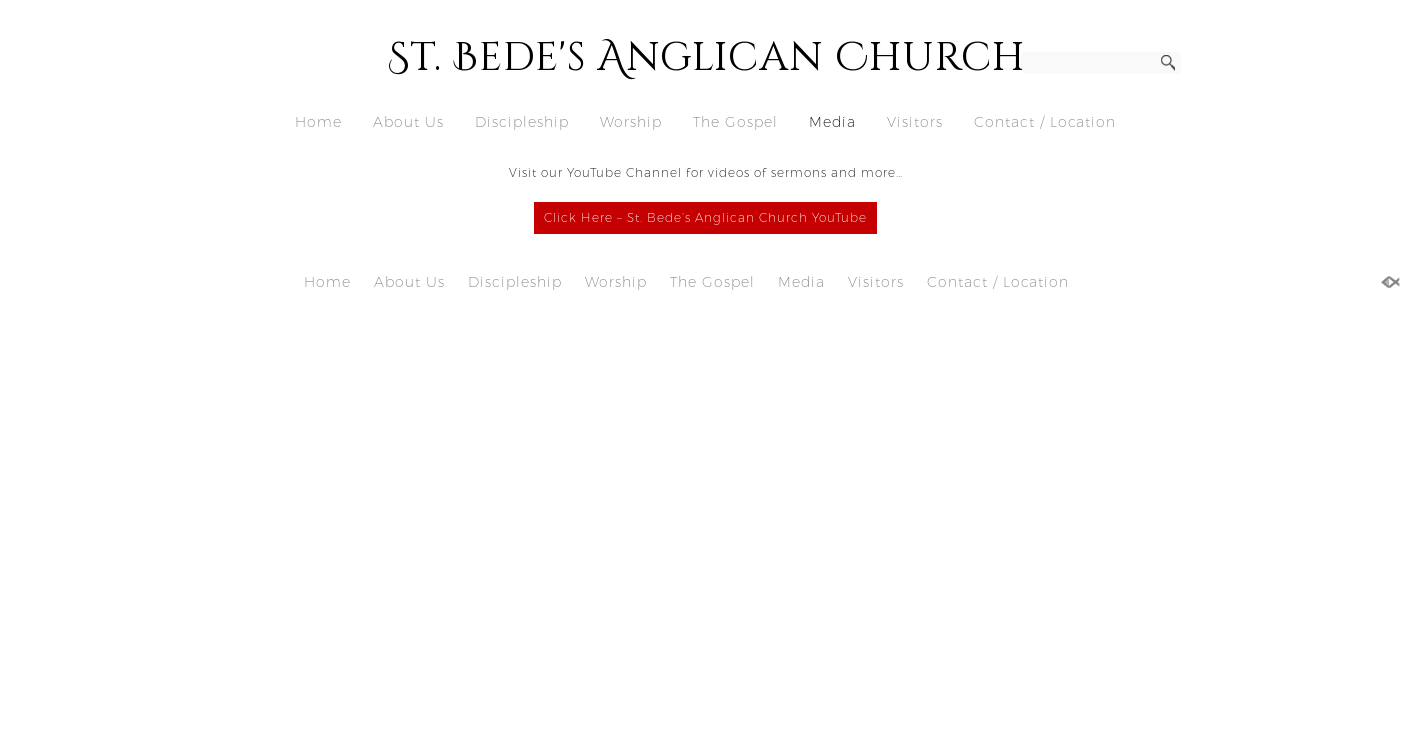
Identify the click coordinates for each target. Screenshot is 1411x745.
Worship (631, 122)
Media (832, 122)
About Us (408, 122)
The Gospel (735, 122)
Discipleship (522, 122)
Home (318, 122)
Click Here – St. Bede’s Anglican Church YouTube (705, 217)
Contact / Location (1045, 122)
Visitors (915, 122)
